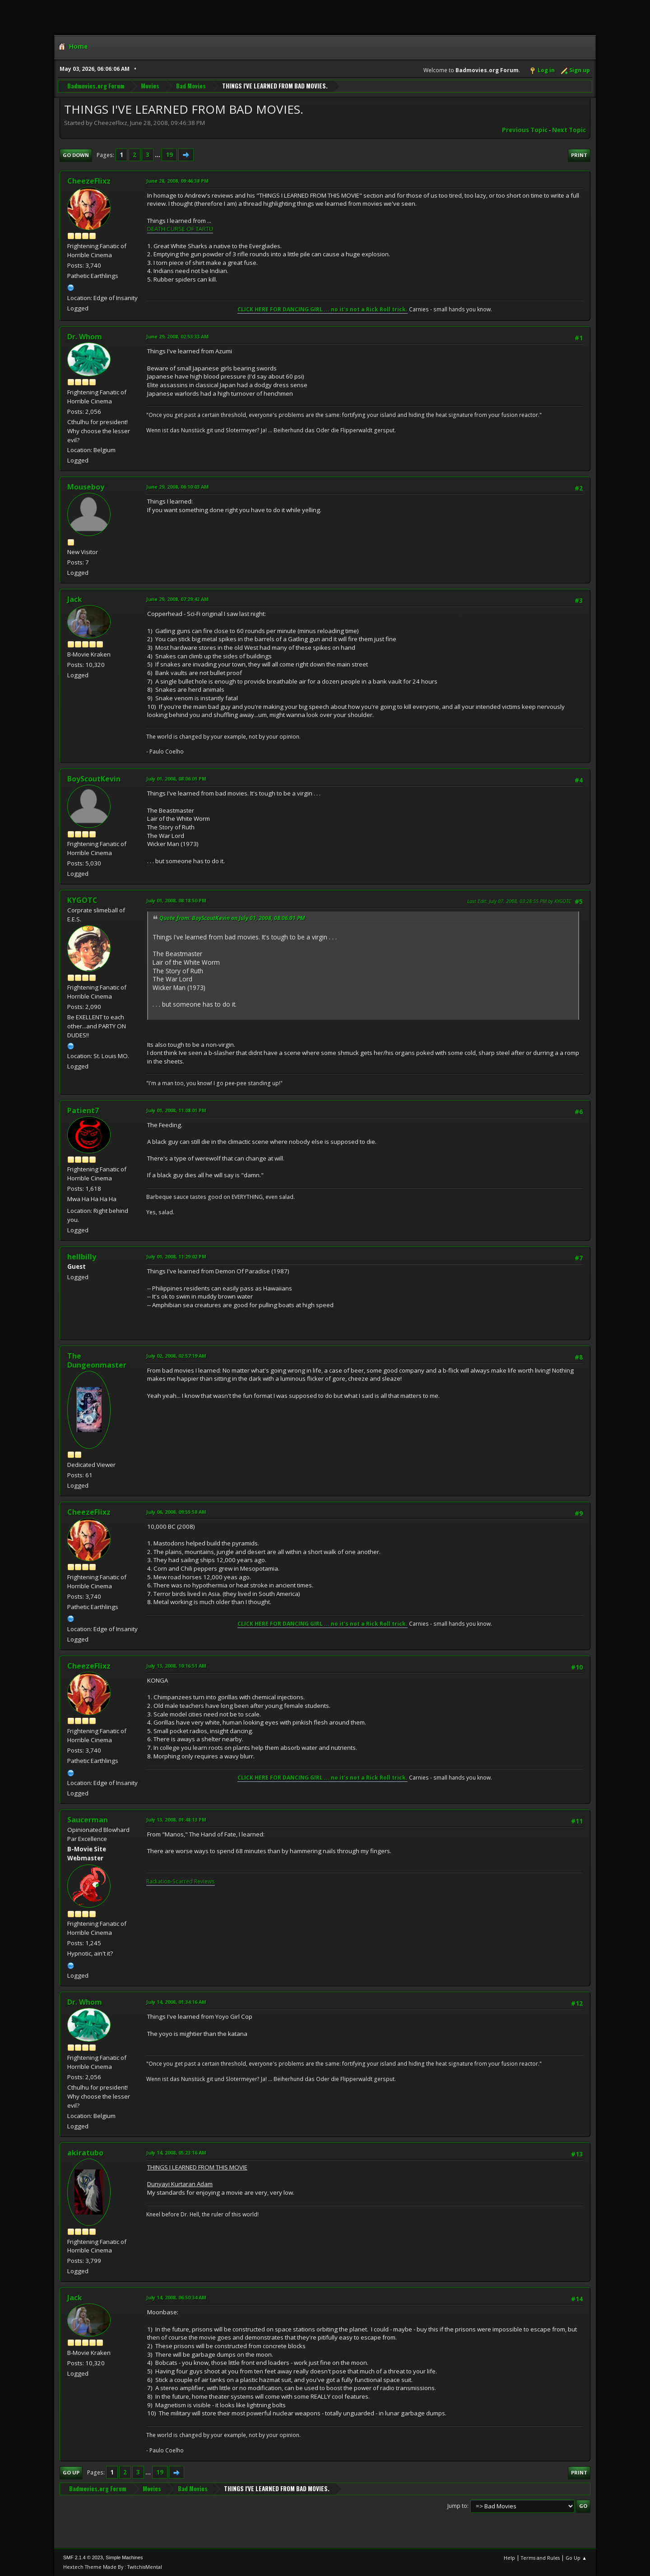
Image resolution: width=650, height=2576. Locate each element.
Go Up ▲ (576, 2557)
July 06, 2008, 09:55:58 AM (176, 1511)
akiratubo (85, 2153)
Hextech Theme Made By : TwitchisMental (112, 2566)
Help (509, 2557)
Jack (74, 599)
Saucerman (87, 1820)
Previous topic (525, 130)
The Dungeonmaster (96, 1360)
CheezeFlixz (89, 181)
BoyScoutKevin (94, 779)
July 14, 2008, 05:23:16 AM (176, 2152)
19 (169, 155)
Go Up (71, 2472)
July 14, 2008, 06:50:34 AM (176, 2297)
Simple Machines (124, 2557)
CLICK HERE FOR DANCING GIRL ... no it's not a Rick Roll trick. (322, 309)
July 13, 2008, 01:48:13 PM (176, 1819)
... (158, 155)
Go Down (76, 155)
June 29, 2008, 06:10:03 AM (177, 486)
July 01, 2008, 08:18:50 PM (176, 900)
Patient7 (83, 1110)
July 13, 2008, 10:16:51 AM (176, 1665)
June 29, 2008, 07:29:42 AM (177, 599)
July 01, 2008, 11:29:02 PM (176, 1256)
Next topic (569, 130)
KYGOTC (82, 900)
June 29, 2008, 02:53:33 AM (177, 336)
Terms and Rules (540, 2557)
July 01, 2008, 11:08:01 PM (176, 1110)
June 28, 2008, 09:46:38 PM (177, 180)
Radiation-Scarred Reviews (180, 1881)
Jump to (457, 2506)
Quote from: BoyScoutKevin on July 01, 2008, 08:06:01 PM (232, 918)
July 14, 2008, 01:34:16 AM (176, 2001)
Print (579, 155)
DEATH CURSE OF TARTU (180, 229)
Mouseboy (85, 487)
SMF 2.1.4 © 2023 (83, 2557)
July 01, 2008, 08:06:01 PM (176, 778)
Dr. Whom (84, 337)
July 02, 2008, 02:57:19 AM (176, 1355)
